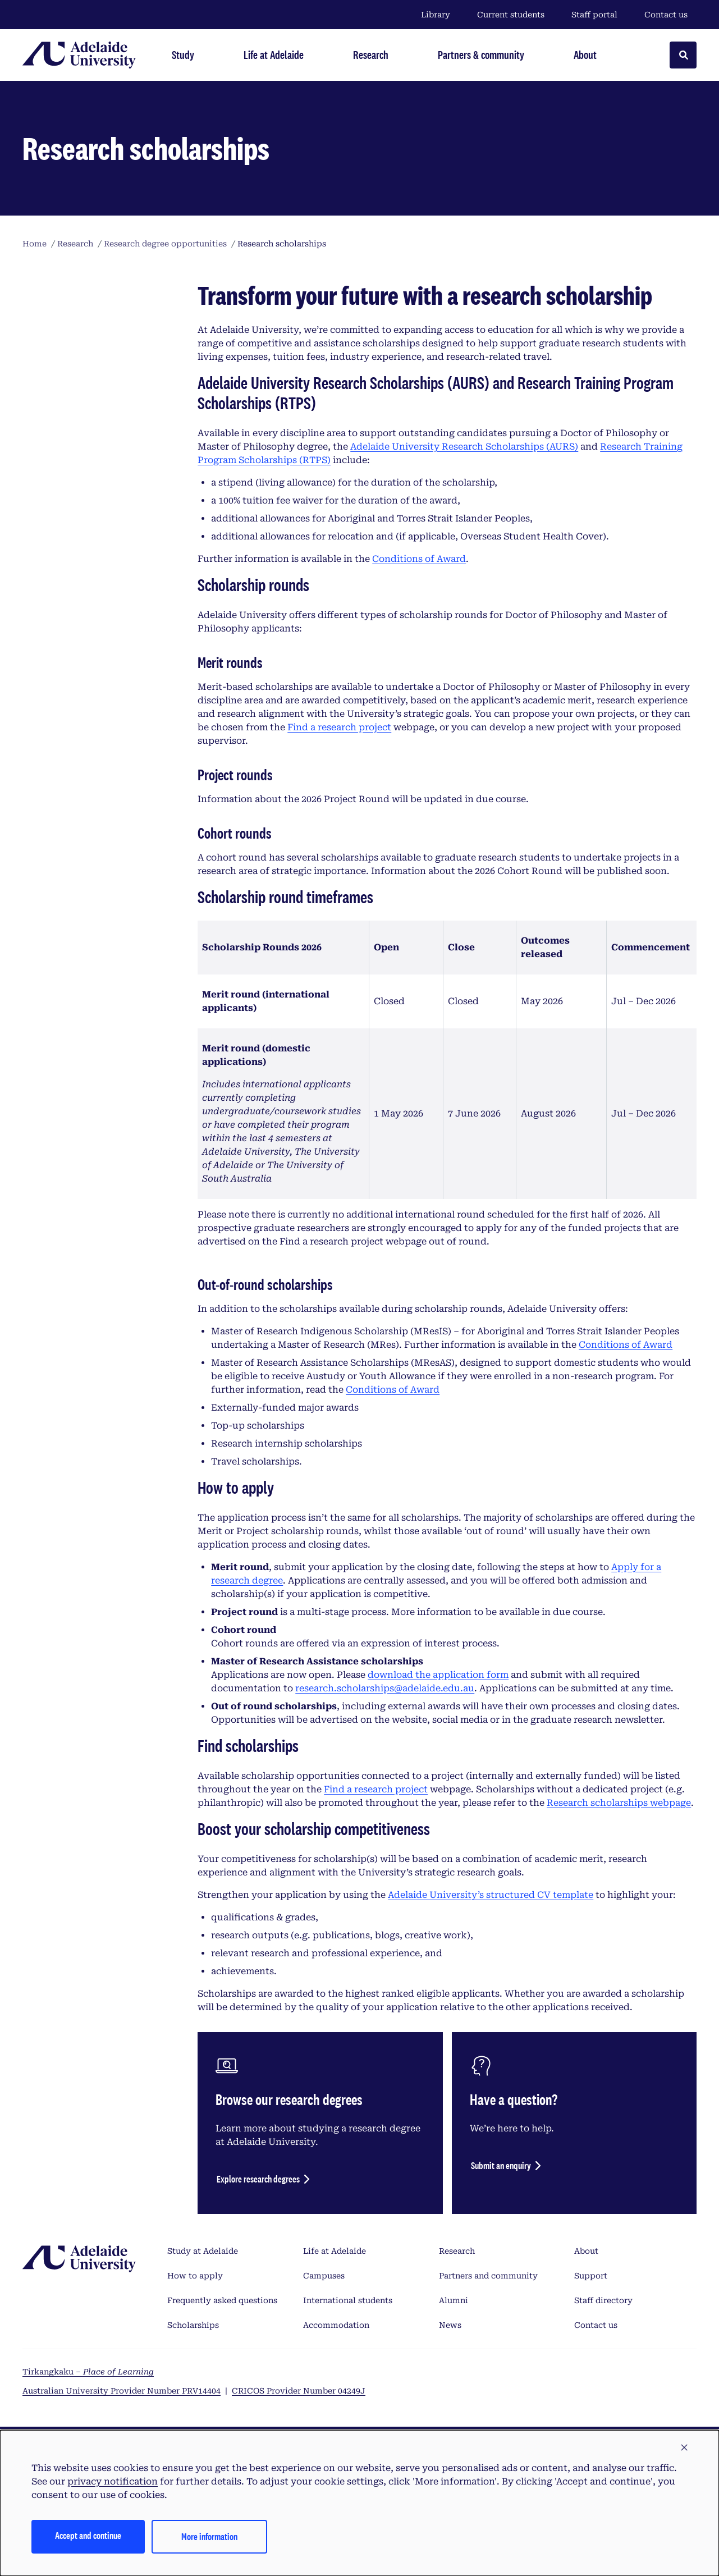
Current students (510, 14)
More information (209, 2536)
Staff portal (594, 14)
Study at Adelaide (202, 2250)
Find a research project (339, 727)
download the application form (438, 1674)
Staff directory (603, 2300)
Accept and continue (88, 2535)
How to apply (195, 2275)
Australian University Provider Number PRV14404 (121, 2390)
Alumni (453, 2300)
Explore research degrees (258, 2178)
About (586, 2250)
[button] (684, 2448)
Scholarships (193, 2325)
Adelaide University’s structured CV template (490, 1894)
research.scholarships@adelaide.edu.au (384, 1688)
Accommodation (336, 2325)
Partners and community (488, 2275)
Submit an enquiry (501, 2165)
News (450, 2325)
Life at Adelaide (334, 2250)
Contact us (666, 14)
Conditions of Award (419, 558)
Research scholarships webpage (619, 1802)
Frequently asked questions (222, 2300)
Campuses (324, 2275)
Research (457, 2250)
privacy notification (112, 2481)
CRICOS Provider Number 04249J (298, 2390)
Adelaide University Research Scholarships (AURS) (464, 446)
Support (590, 2275)
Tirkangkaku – (88, 2371)
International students (347, 2300)
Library (435, 14)
